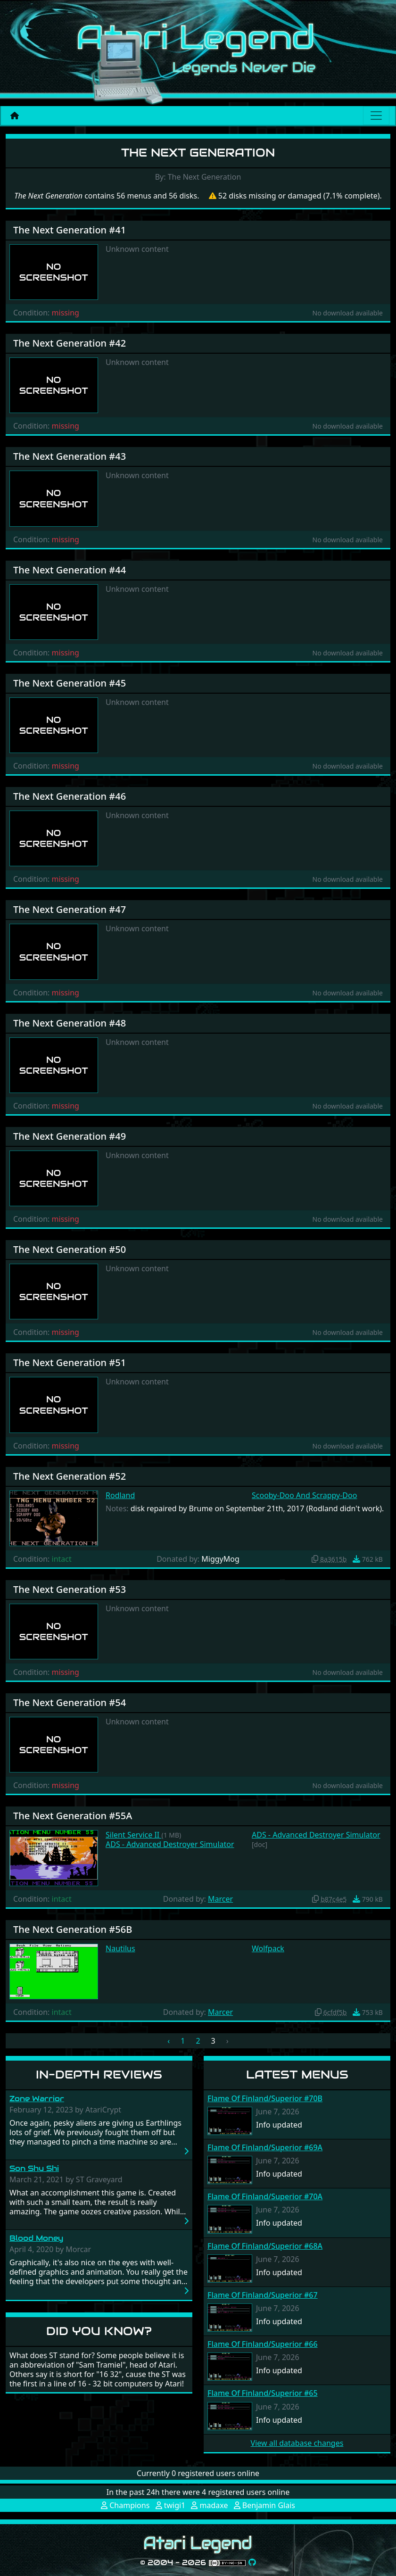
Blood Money (36, 2238)
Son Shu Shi (34, 2168)
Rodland (120, 1495)
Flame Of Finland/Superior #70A (264, 2196)
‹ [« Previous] (168, 2041)
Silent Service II (133, 1835)
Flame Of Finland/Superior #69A (264, 2147)
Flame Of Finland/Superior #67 (262, 2295)
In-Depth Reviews (99, 2074)
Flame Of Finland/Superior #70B (264, 2098)
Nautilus (120, 1948)
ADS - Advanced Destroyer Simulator (170, 1844)
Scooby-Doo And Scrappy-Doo (304, 1495)
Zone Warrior (36, 2098)
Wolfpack (268, 1948)
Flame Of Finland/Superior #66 (262, 2344)
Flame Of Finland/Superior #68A (264, 2246)
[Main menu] (376, 115)
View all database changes (297, 2443)
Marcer (220, 1899)
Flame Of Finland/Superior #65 (262, 2393)
